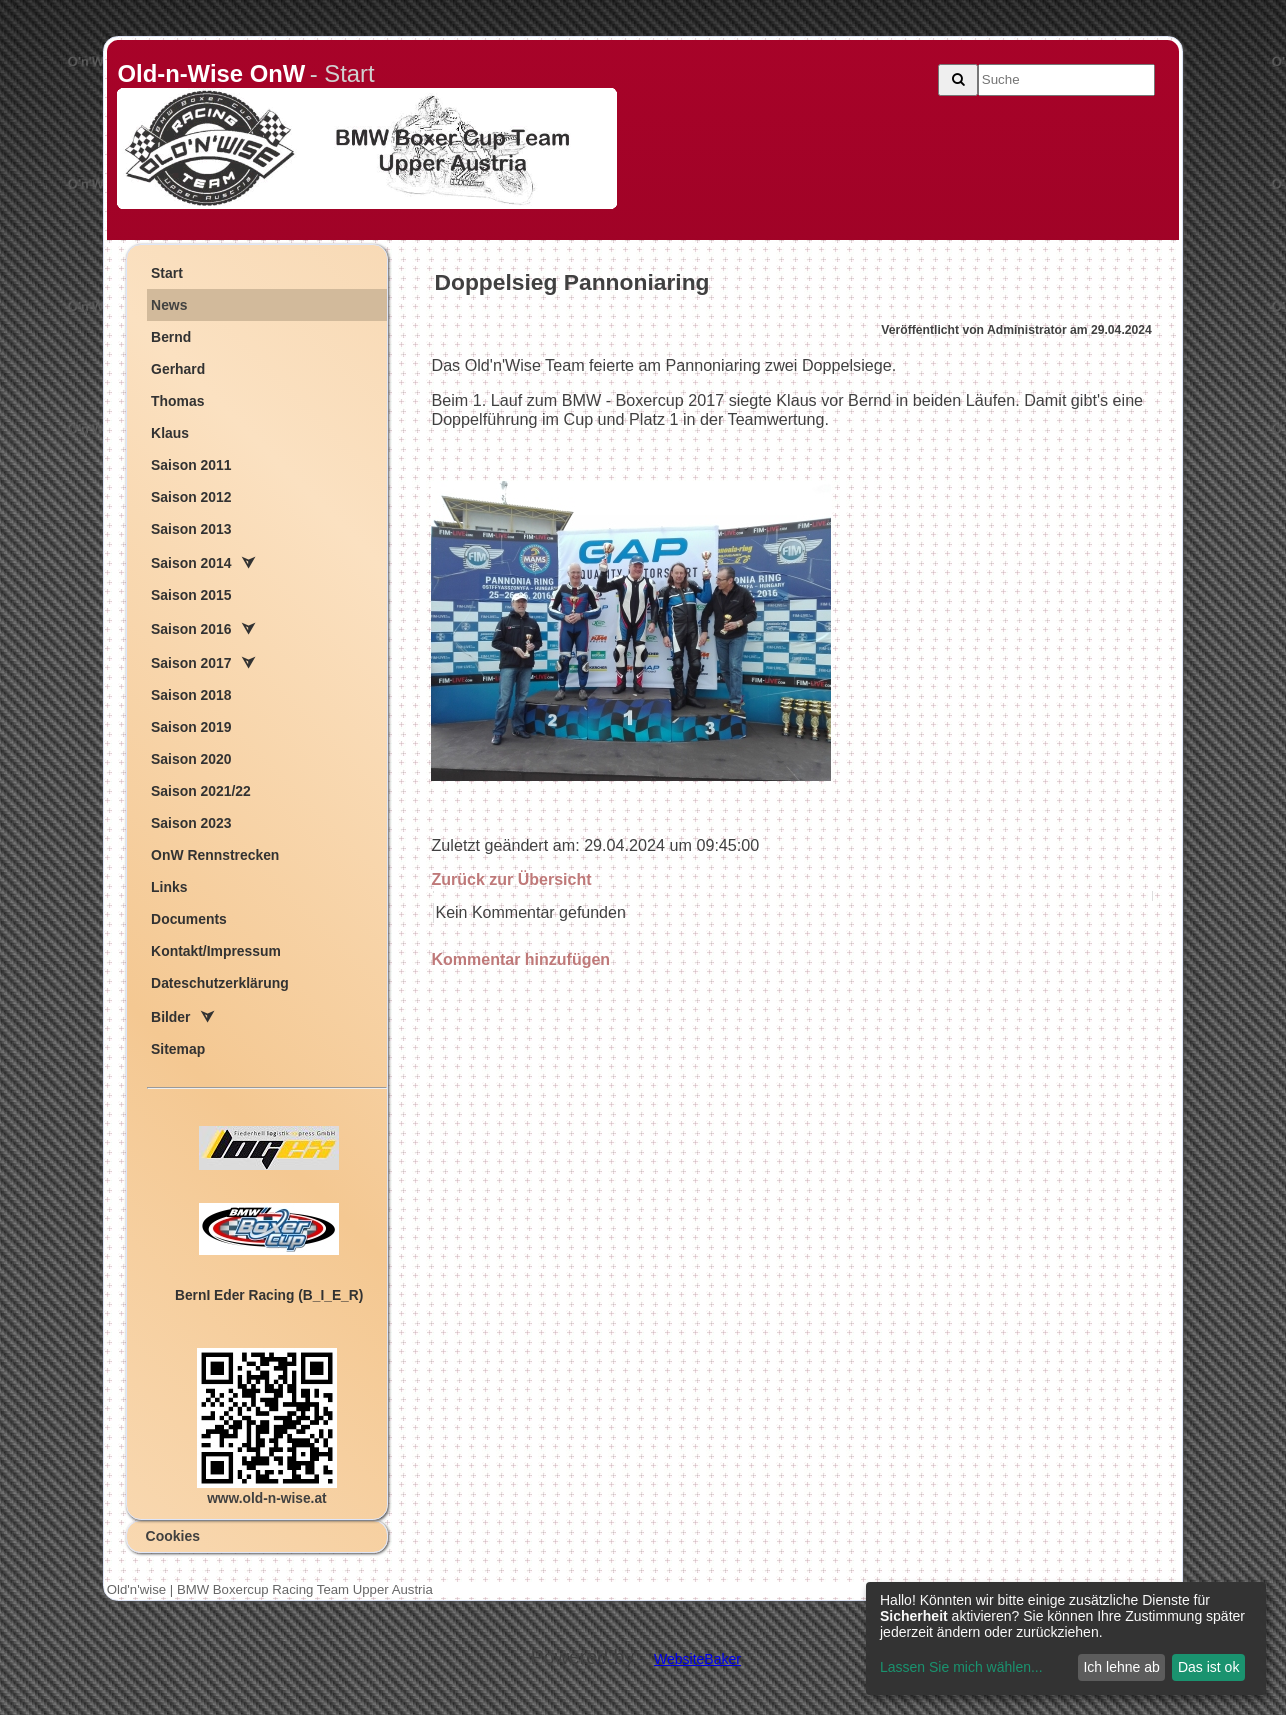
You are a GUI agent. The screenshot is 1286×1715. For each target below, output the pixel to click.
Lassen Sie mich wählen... (961, 1667)
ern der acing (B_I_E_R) (269, 1295)
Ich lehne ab (1121, 1667)
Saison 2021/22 (201, 791)
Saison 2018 (191, 695)
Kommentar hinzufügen (520, 959)
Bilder (170, 1017)
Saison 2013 (191, 529)
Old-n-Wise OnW (211, 73)
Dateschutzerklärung (220, 983)
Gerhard (178, 369)
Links (169, 887)
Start (167, 273)
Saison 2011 (191, 465)
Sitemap (178, 1049)
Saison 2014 (191, 563)
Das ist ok (1208, 1667)
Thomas (177, 401)
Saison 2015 (191, 595)
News (169, 305)
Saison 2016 (191, 629)
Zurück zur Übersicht (511, 879)
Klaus (170, 433)
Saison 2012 (191, 497)
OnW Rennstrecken (215, 855)
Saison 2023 (191, 823)
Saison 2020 (191, 759)
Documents (189, 919)
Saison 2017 (191, 663)
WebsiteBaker (697, 1659)
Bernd (171, 337)
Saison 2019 (191, 727)
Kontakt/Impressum (216, 951)
